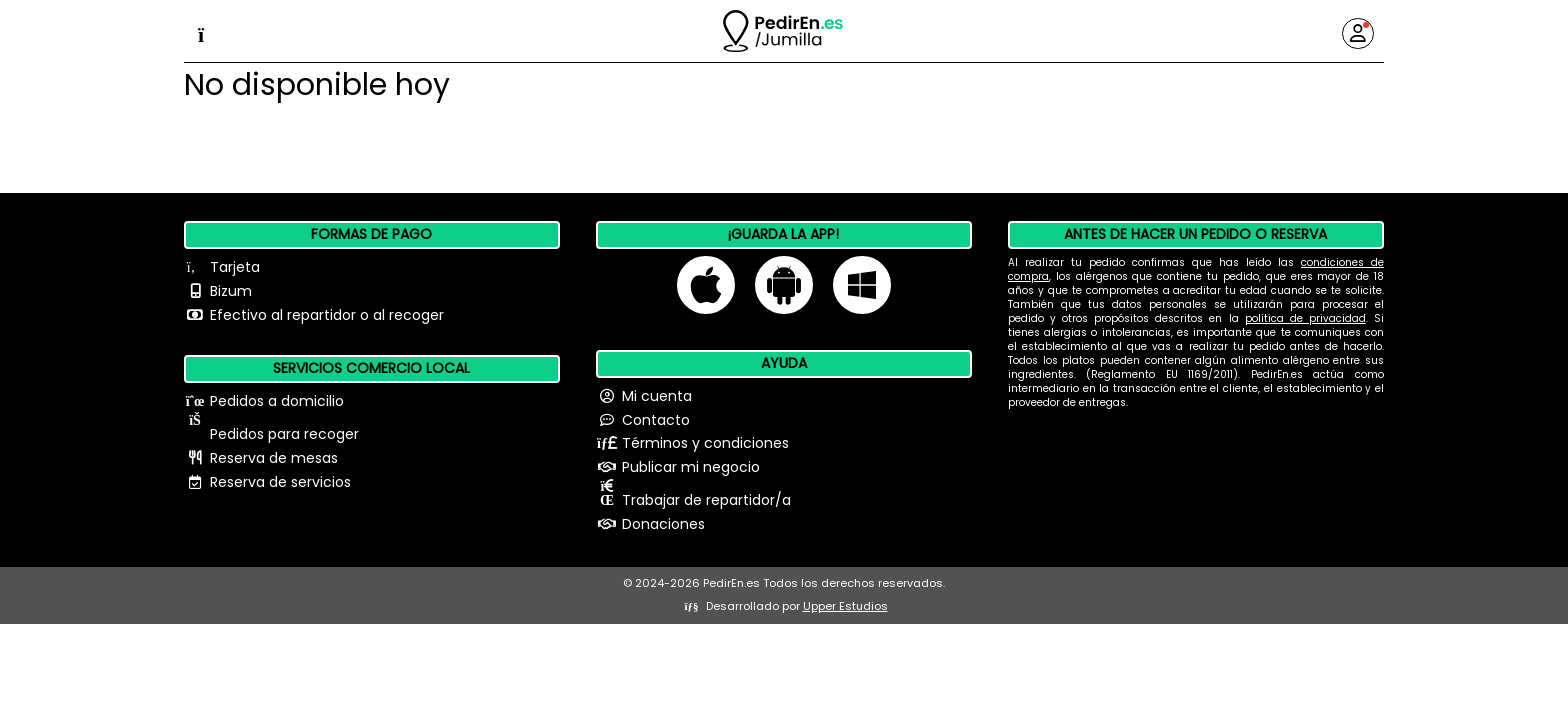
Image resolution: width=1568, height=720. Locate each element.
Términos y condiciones (705, 443)
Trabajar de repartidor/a (706, 500)
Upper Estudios (845, 606)
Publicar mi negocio (691, 467)
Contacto (656, 420)
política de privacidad (1305, 318)
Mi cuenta (657, 396)
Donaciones (663, 524)
